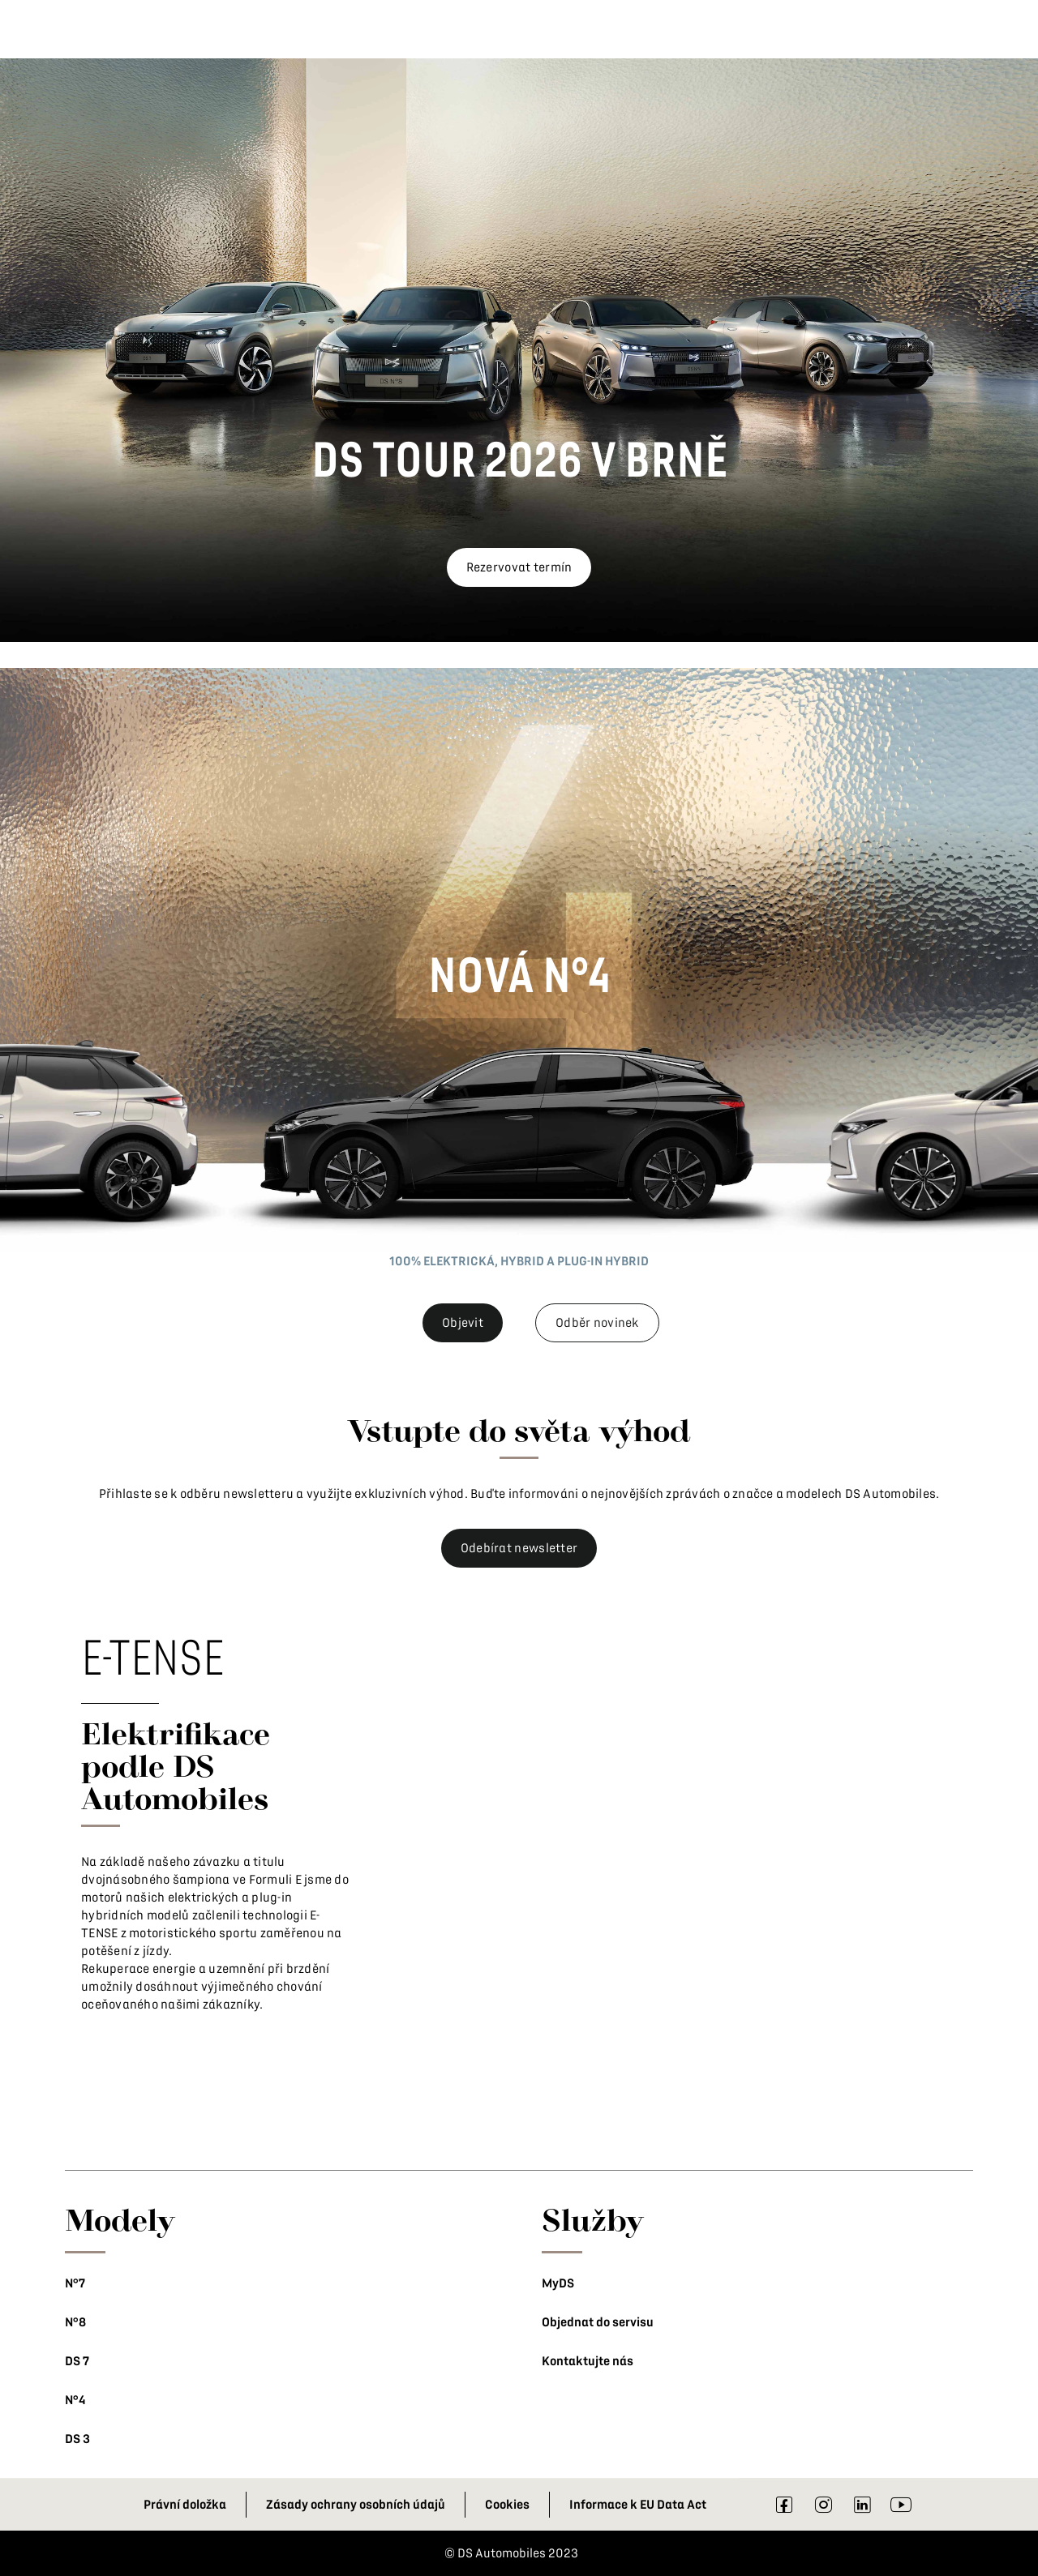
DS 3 (77, 2439)
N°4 (75, 2400)
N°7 (75, 2283)
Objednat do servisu (598, 2322)
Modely (120, 2219)
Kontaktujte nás (587, 2361)
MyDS (558, 2283)
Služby (593, 2219)
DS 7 (77, 2361)
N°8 (75, 2322)
